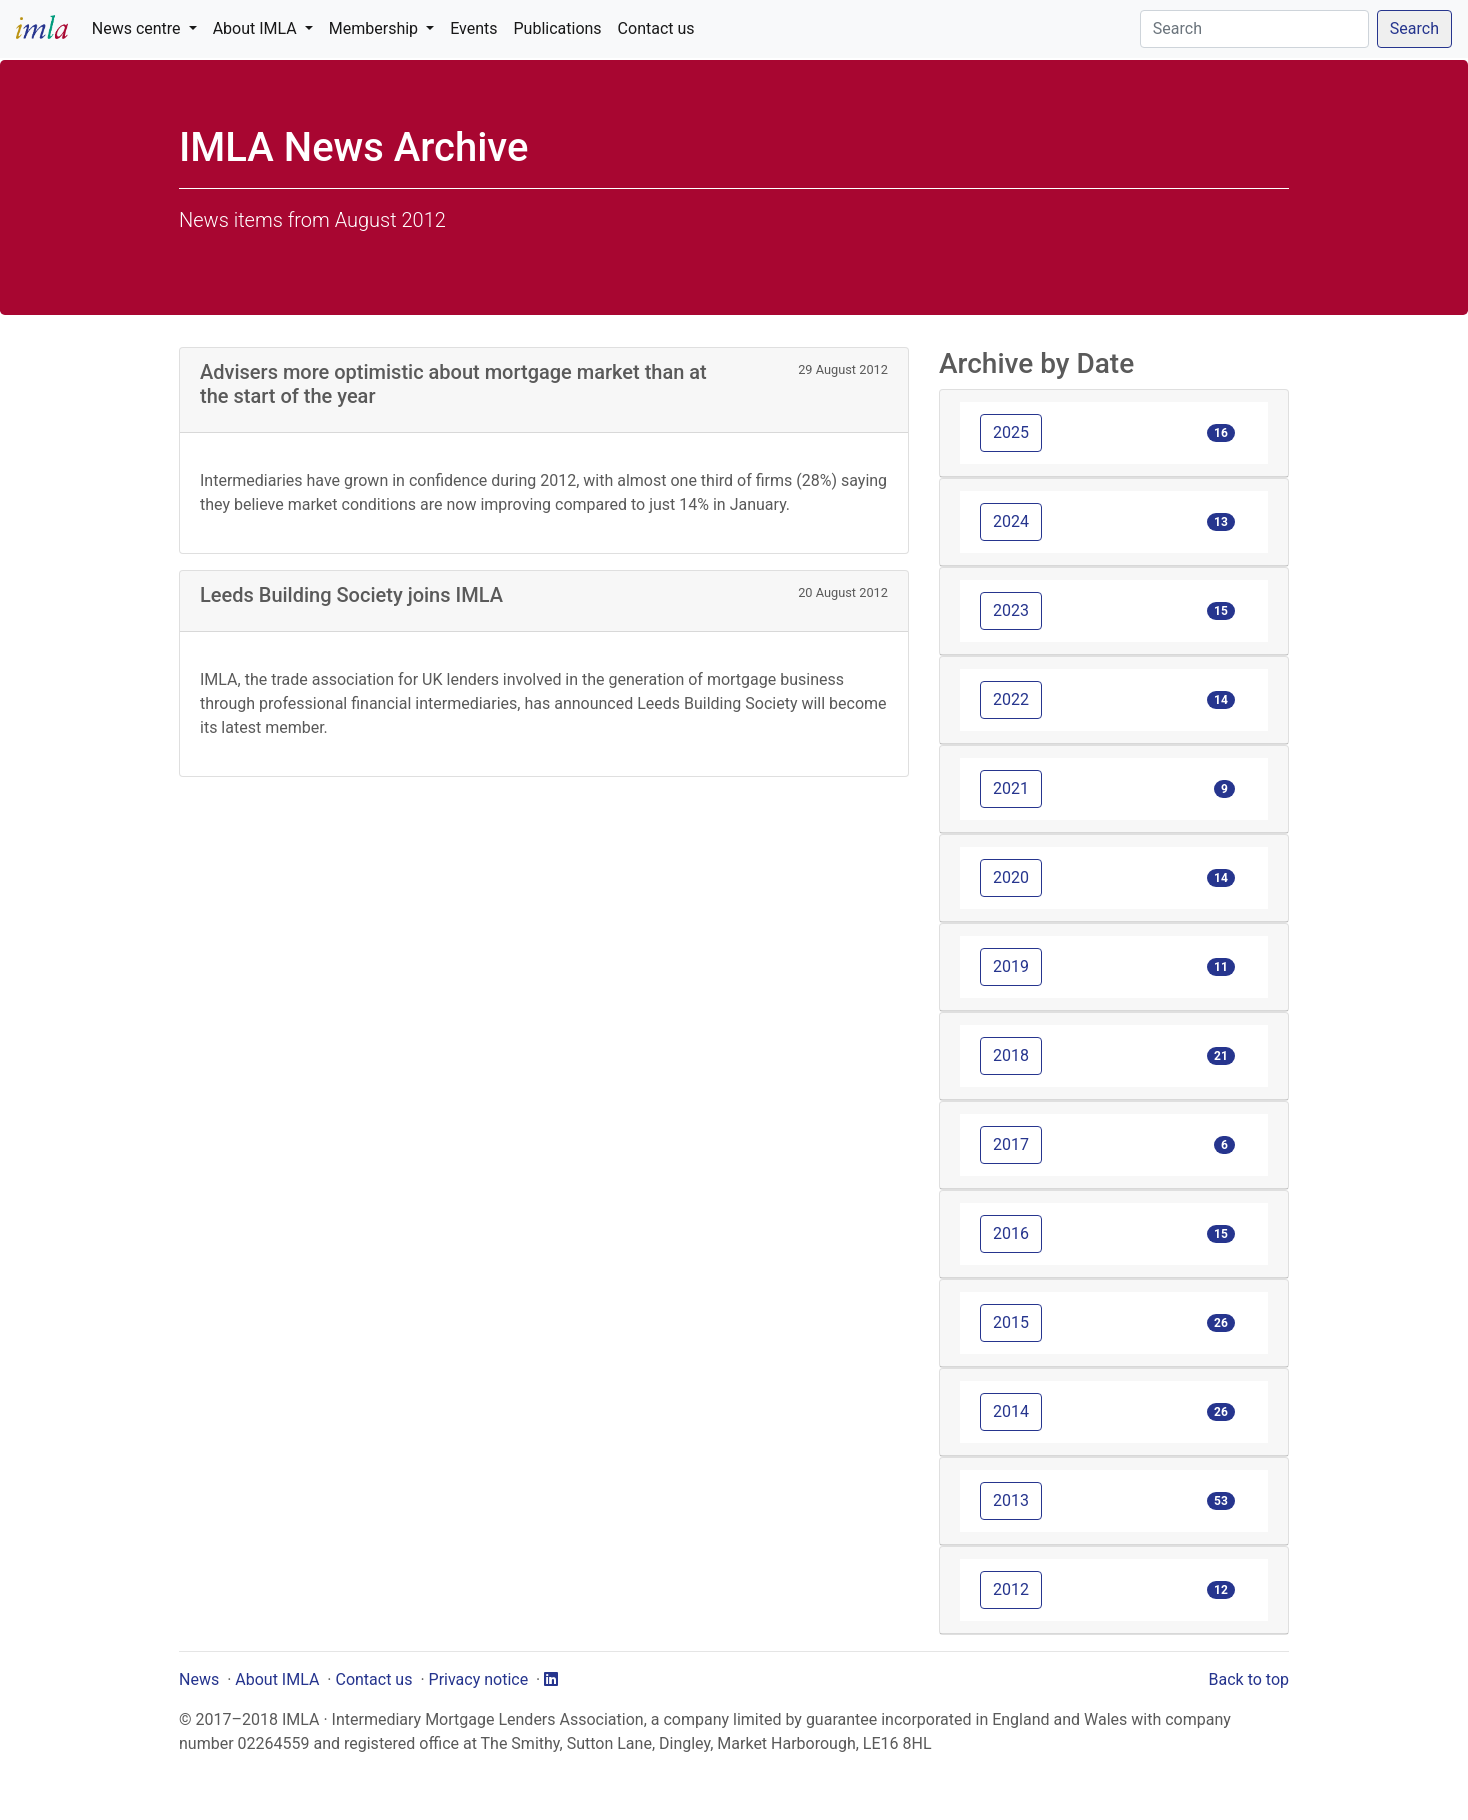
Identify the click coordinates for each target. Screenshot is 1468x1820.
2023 (1011, 610)
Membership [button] (375, 28)
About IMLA (277, 1679)
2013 (1011, 1500)
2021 (1011, 788)
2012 (1011, 1589)
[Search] (1254, 29)
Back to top (1249, 1679)
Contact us (656, 28)
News (199, 1679)
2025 (1011, 432)
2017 (1011, 1144)
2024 (1011, 521)
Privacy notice (479, 1679)
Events (473, 28)
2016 (1011, 1233)
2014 (1011, 1411)
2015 (1011, 1322)
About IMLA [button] (257, 28)
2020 (1011, 877)
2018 (1011, 1055)
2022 (1011, 699)
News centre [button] (138, 28)
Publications (558, 28)
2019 (1011, 966)
